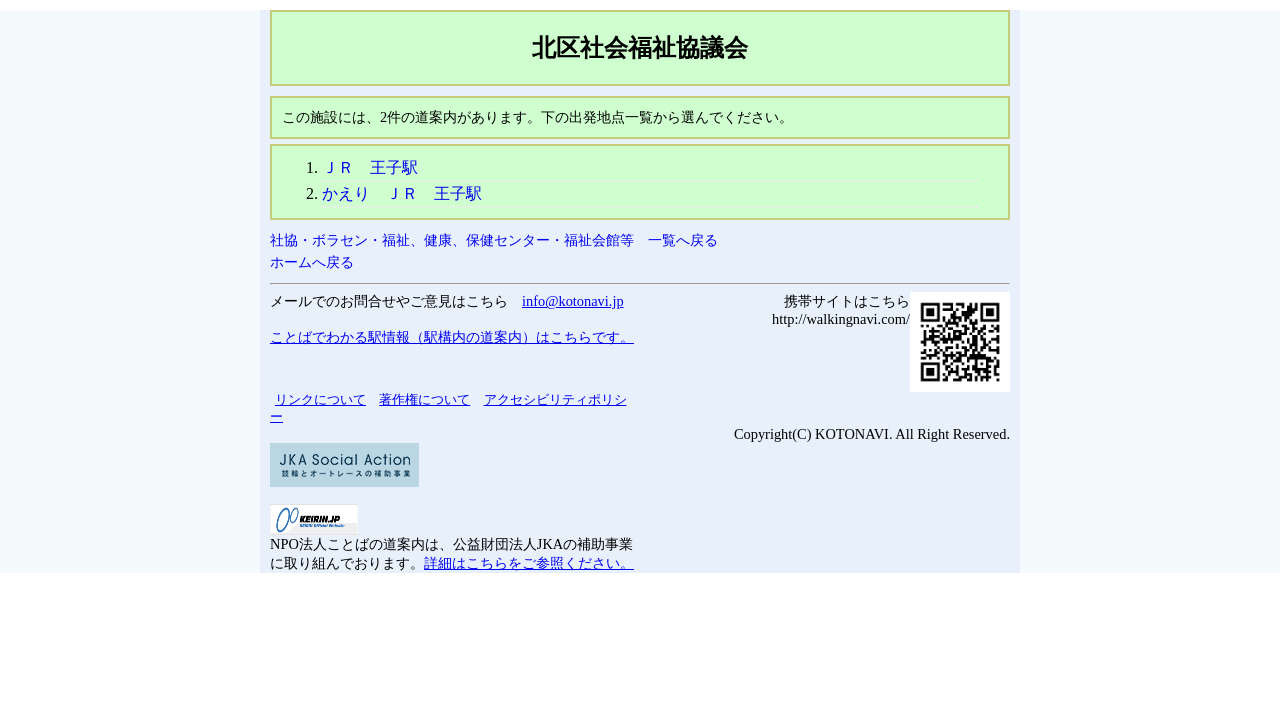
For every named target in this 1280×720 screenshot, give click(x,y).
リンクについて (320, 399)
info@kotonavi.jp (573, 301)
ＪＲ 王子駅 (370, 167)
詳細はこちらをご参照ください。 (529, 563)
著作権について (424, 399)
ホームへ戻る (312, 262)
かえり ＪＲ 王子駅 (402, 193)
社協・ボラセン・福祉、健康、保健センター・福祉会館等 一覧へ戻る (494, 240)
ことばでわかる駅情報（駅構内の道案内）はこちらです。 (452, 337)
